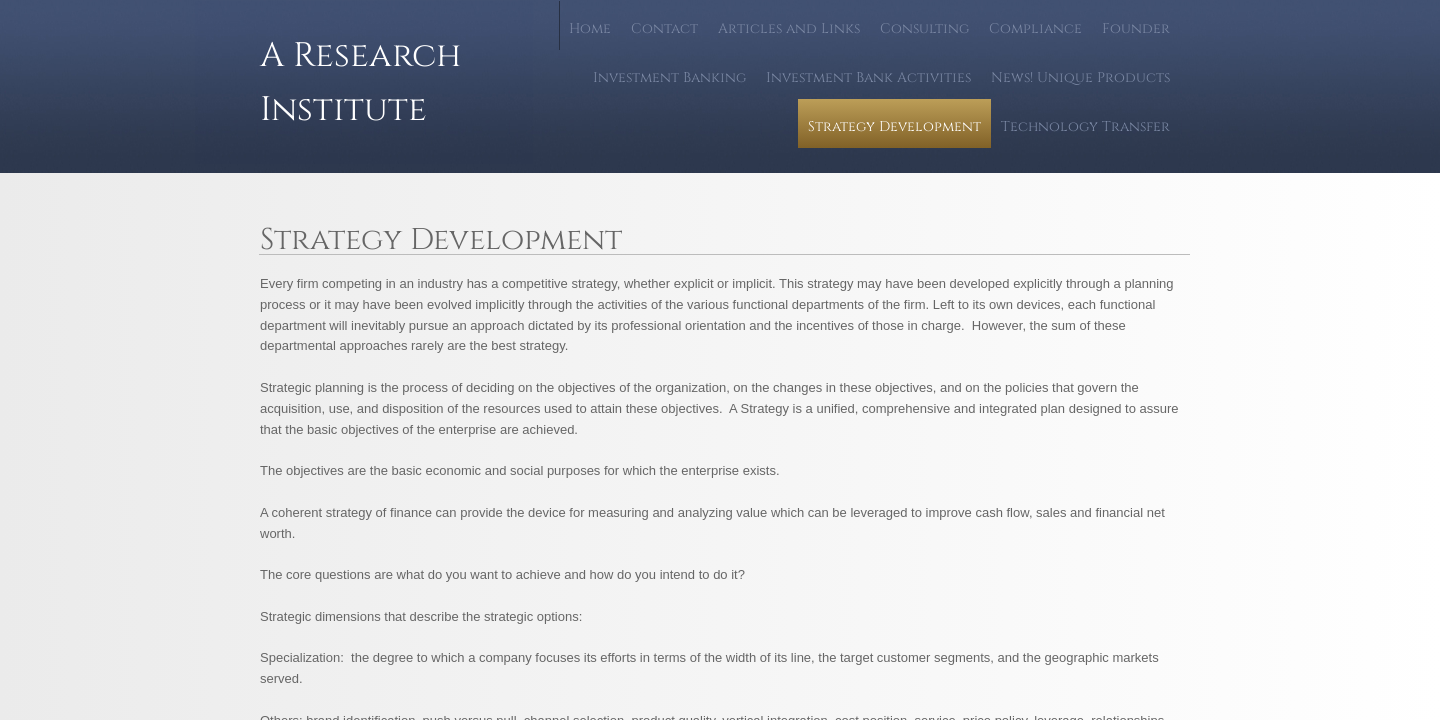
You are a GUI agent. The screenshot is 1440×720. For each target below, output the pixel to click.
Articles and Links (789, 28)
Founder (1136, 28)
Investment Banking (669, 77)
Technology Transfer (1085, 126)
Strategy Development (894, 126)
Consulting (924, 28)
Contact (664, 28)
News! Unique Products (1080, 77)
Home (590, 28)
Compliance (1035, 28)
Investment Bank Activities (868, 77)
